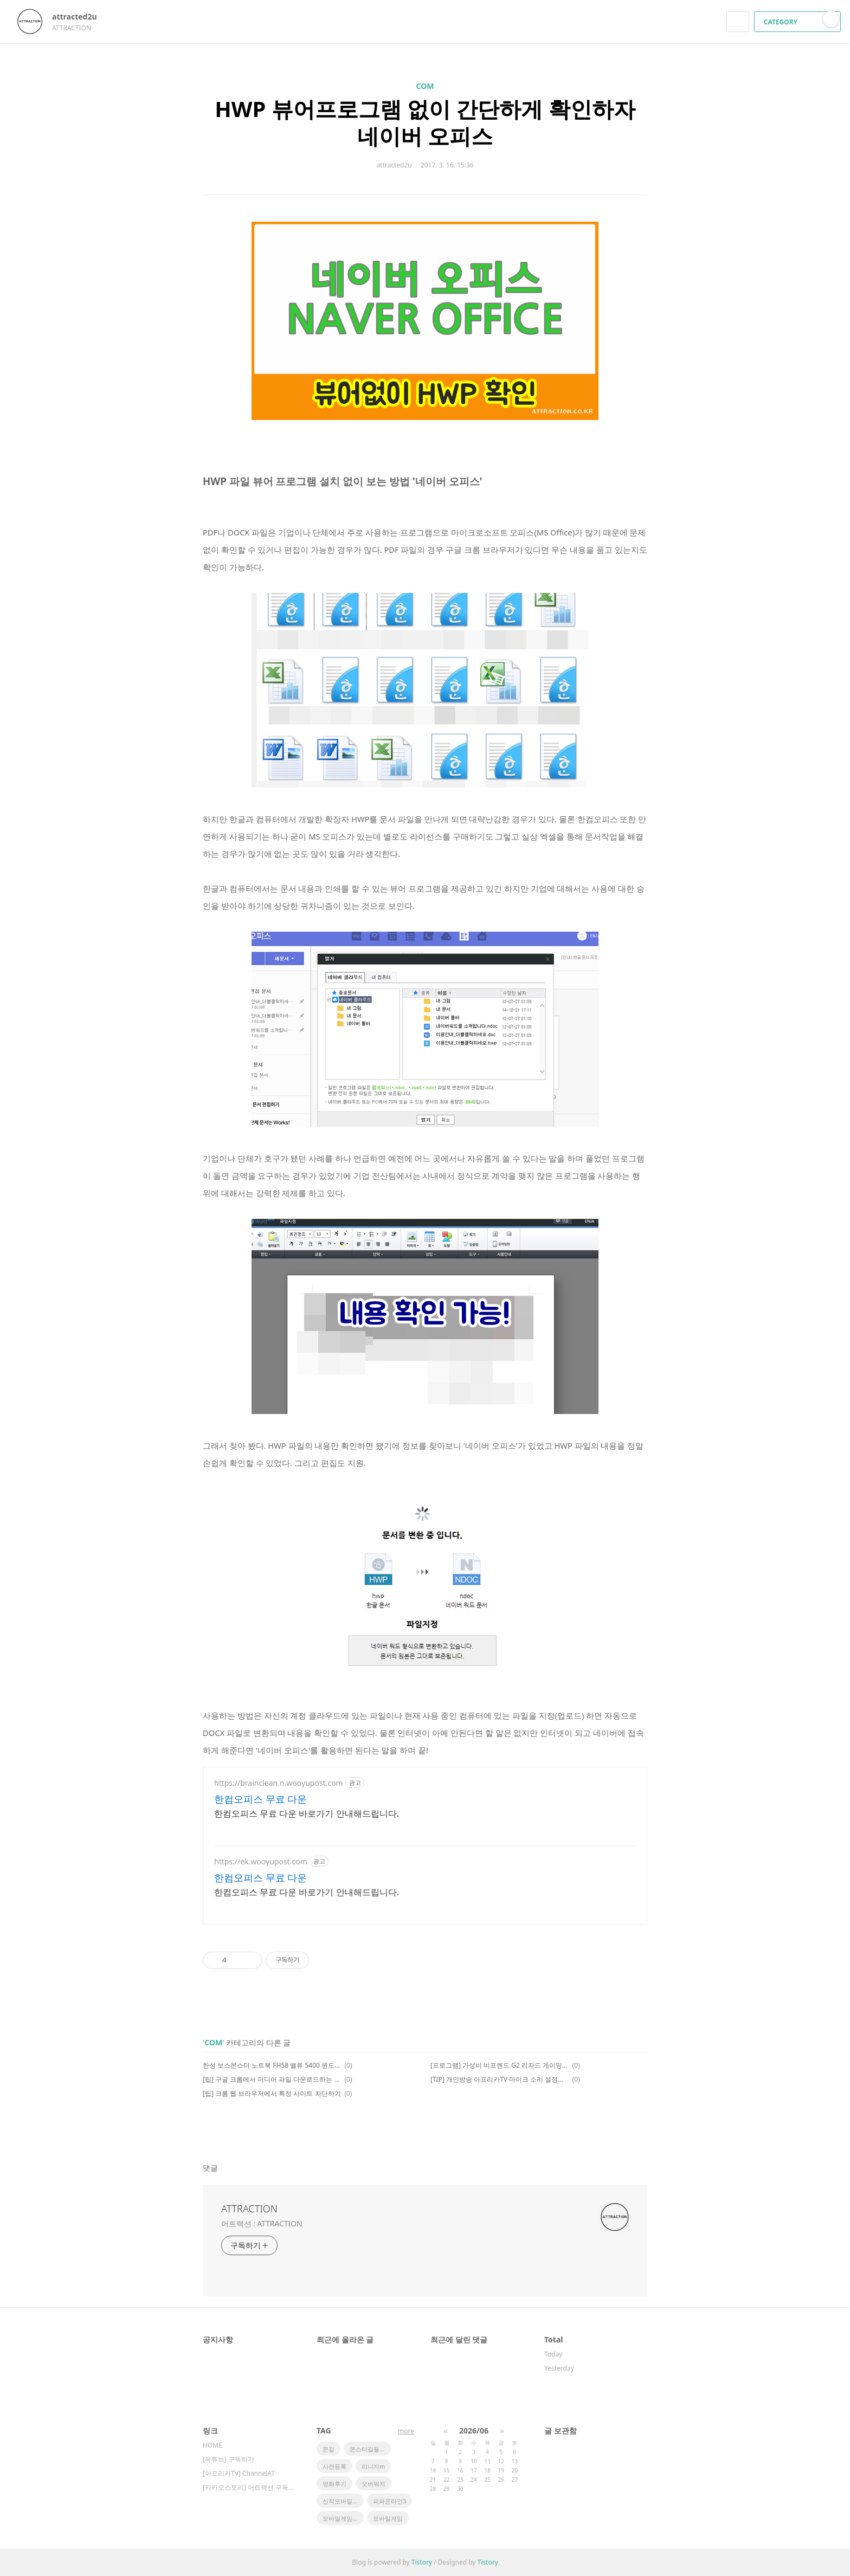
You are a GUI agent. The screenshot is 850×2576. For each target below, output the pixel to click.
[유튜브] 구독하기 (228, 2459)
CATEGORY (799, 22)
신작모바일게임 (343, 2501)
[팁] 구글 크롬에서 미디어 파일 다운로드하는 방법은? (272, 2079)
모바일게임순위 (343, 2518)
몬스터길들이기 (370, 2449)
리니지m (373, 2466)
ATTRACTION (249, 2208)
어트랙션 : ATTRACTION (261, 2223)
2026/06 (473, 2430)
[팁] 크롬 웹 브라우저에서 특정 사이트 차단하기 (272, 2093)
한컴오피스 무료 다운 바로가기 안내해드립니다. (306, 1813)
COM (425, 86)
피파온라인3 (389, 2501)
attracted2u (79, 16)
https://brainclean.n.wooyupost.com (278, 1782)
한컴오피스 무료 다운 (260, 1798)
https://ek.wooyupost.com (260, 1861)
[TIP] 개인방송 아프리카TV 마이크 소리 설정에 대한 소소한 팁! (499, 2079)
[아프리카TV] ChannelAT (239, 2473)
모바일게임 (388, 2518)
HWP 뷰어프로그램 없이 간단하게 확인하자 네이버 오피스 (425, 122)
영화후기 (334, 2484)
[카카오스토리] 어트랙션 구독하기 (249, 2487)
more (406, 2431)
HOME (212, 2445)
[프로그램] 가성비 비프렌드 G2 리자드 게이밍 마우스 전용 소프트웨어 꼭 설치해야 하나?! (499, 2065)
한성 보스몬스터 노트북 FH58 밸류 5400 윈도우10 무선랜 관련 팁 (272, 2065)
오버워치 (373, 2484)
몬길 (328, 2449)
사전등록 (334, 2466)
